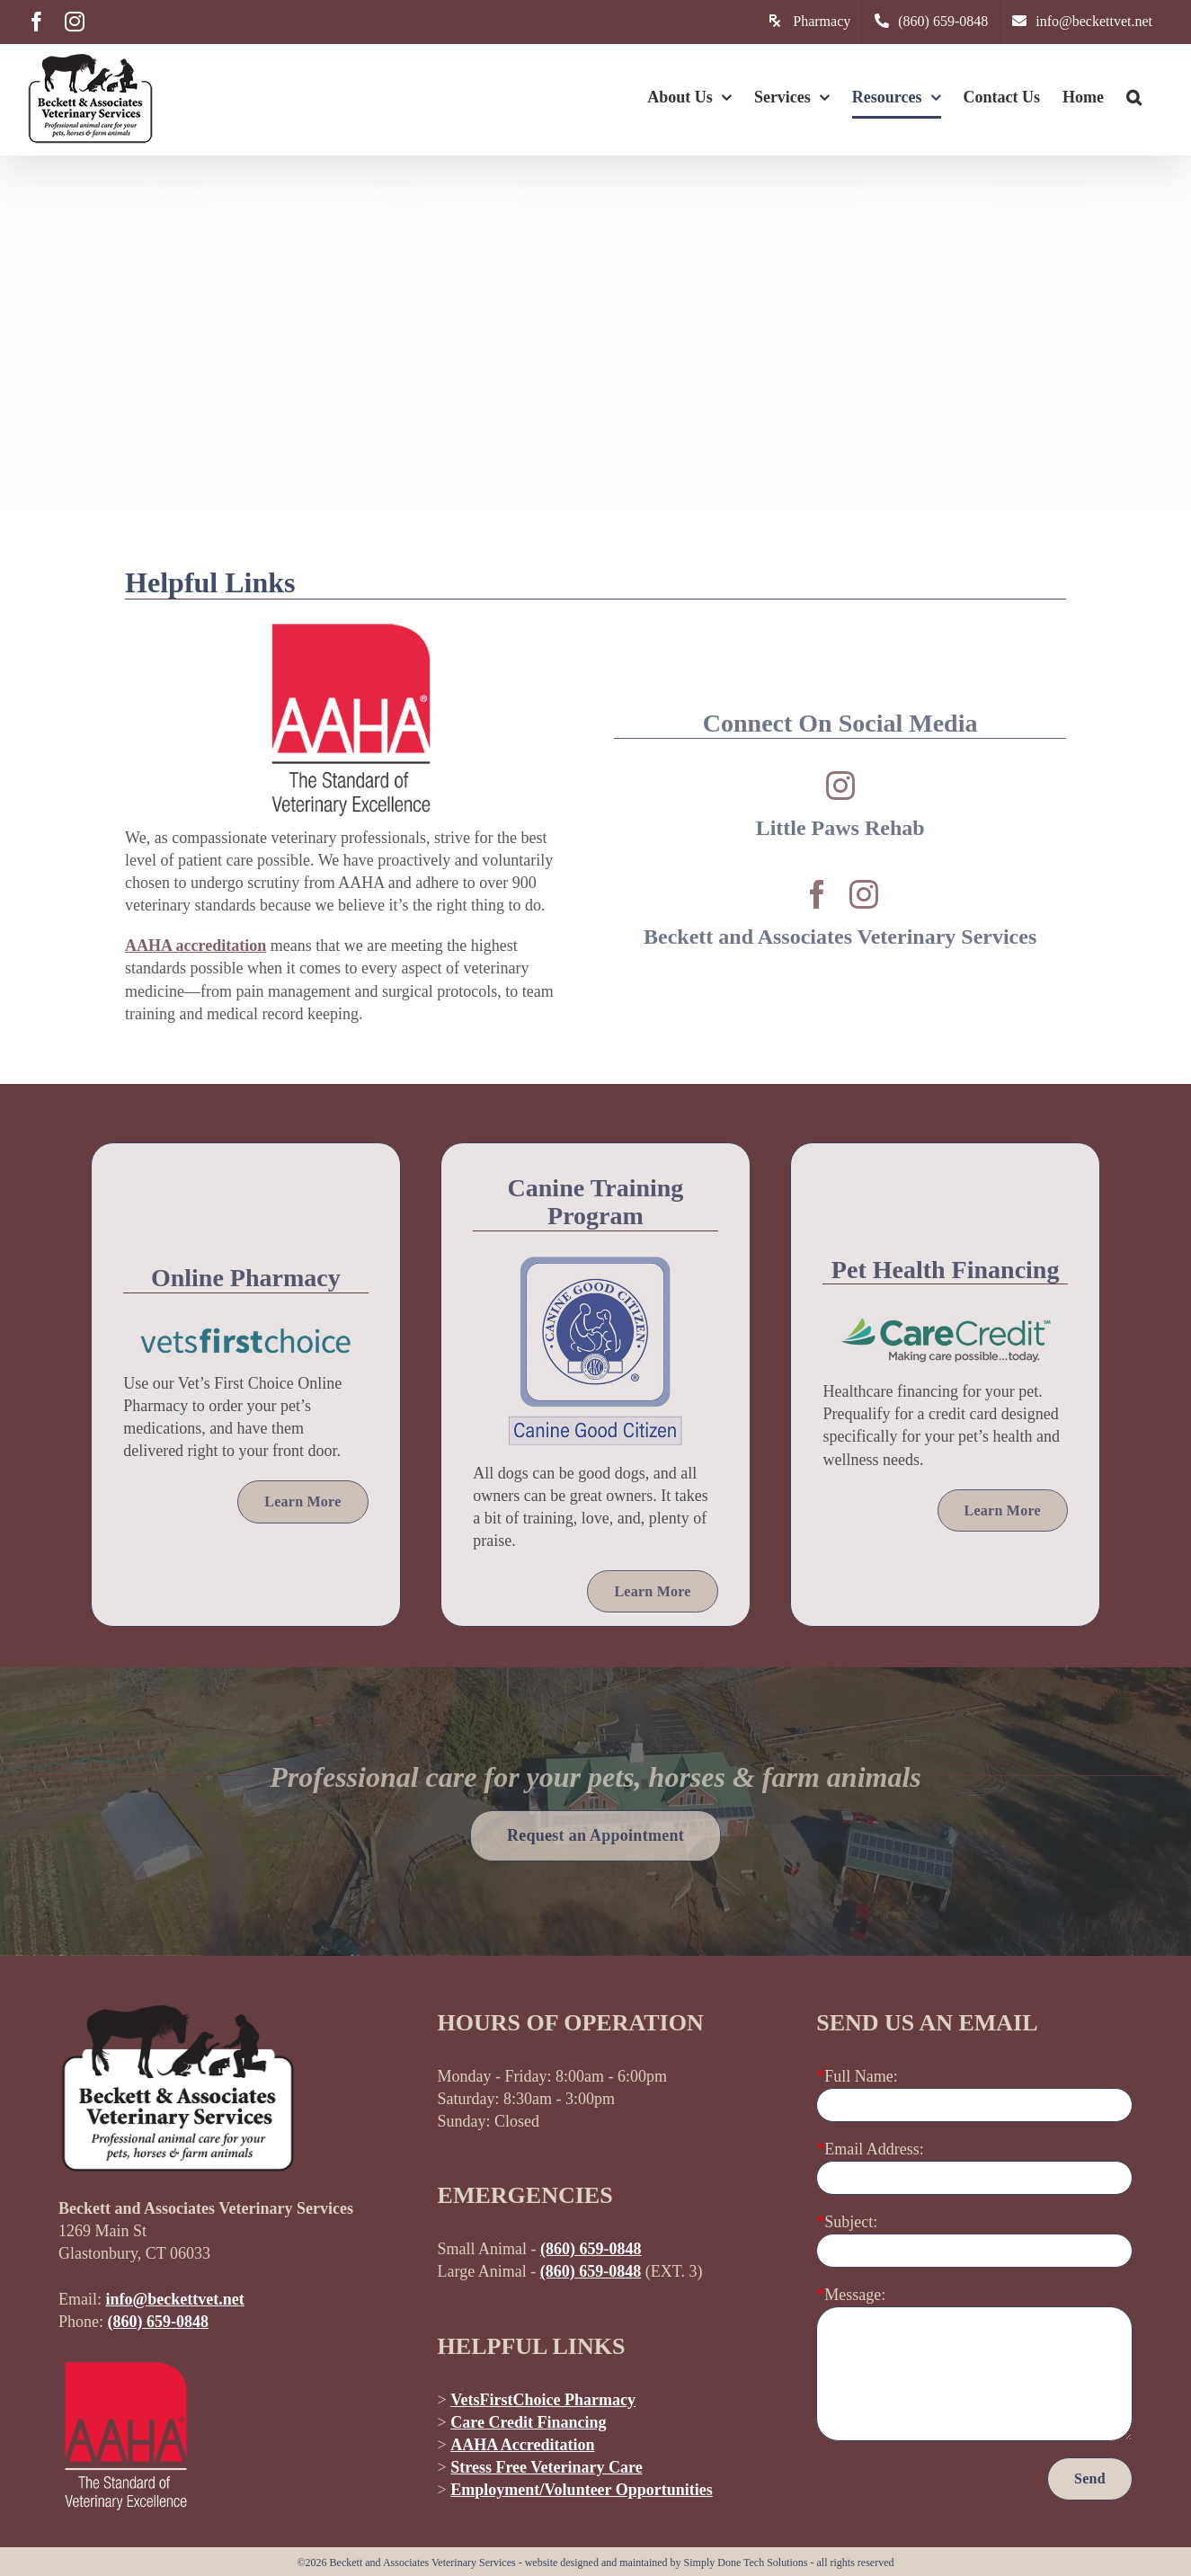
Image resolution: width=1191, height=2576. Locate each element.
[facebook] (817, 894)
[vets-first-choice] (245, 1334)
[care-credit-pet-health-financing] (945, 1325)
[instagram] (840, 785)
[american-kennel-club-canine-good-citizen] (595, 1264)
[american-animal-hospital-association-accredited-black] (351, 624)
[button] (1134, 97)
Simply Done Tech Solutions (746, 2562)
